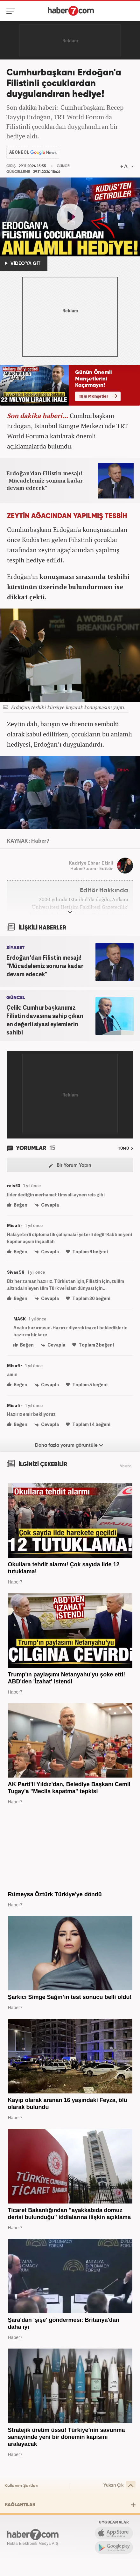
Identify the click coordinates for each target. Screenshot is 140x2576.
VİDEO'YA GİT (22, 263)
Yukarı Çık (119, 2485)
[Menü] (12, 11)
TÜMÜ (125, 1148)
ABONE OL (19, 152)
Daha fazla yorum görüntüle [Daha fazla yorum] (69, 1445)
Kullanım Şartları (21, 2485)
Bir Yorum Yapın (70, 1165)
